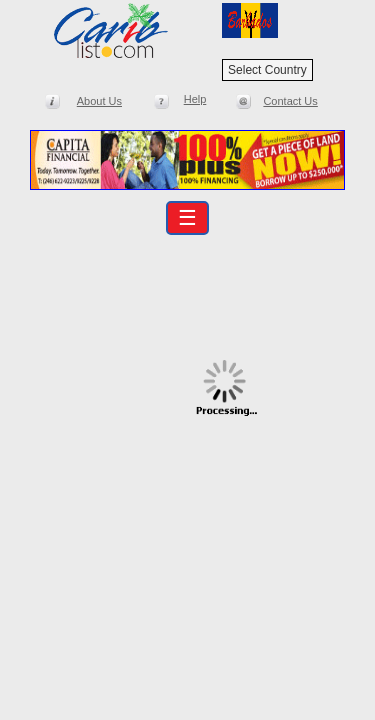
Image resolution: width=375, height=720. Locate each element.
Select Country (267, 70)
